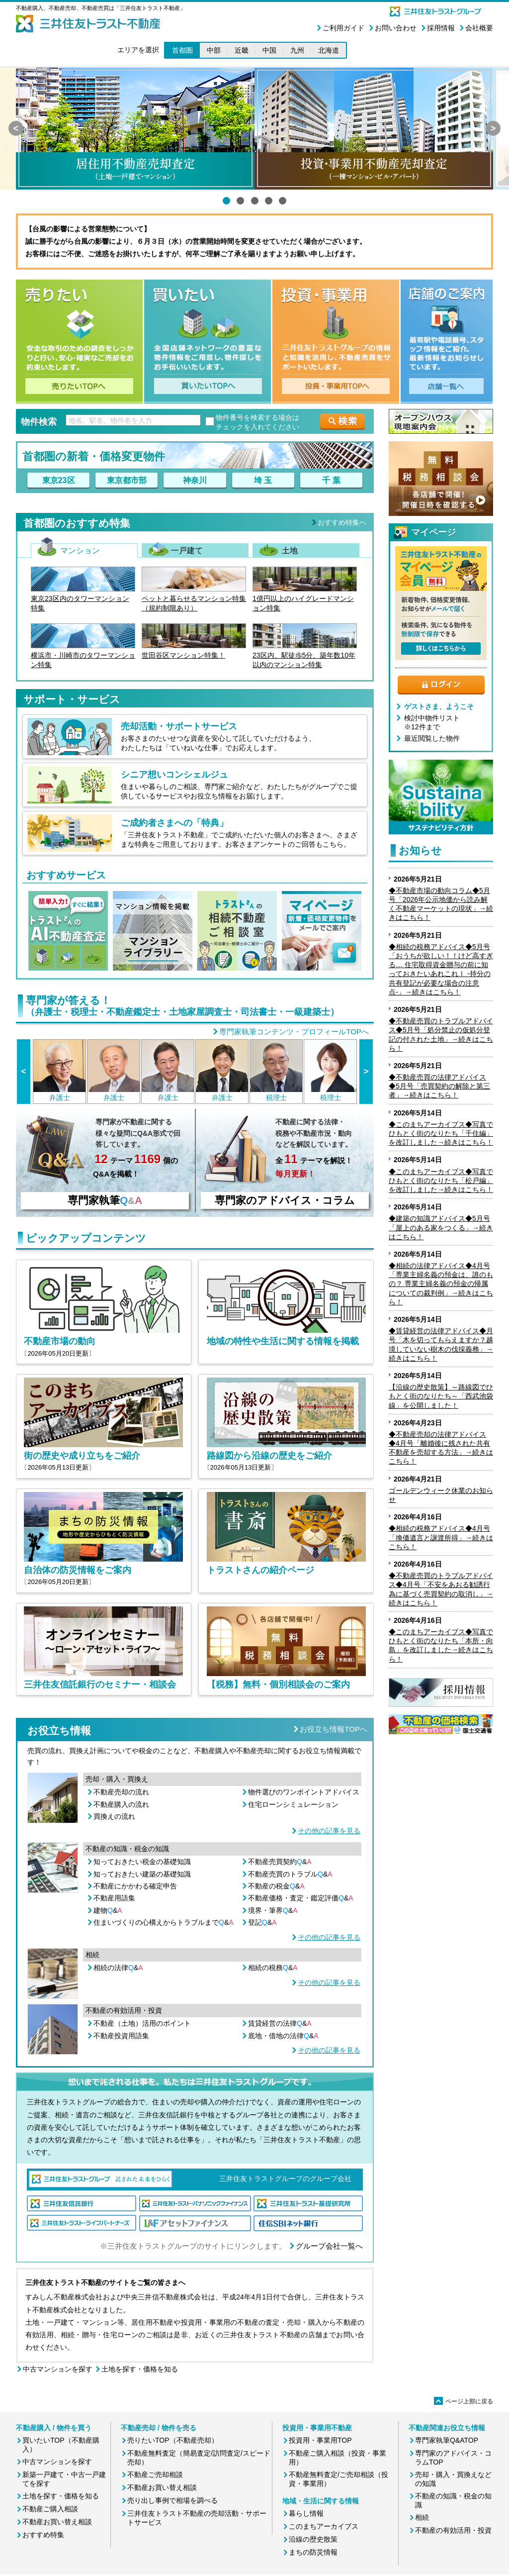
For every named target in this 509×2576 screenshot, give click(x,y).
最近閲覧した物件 (432, 738)
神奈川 (195, 480)
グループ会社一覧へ (329, 2246)
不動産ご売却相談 (155, 2474)
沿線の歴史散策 (313, 2539)
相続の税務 (273, 1968)
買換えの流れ (114, 1816)
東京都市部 (127, 480)
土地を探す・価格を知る (139, 2369)
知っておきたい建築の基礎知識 (142, 1874)
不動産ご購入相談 (50, 2509)
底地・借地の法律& (283, 2036)
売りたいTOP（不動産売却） (172, 2440)
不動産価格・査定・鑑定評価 (300, 1898)
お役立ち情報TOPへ (333, 1729)
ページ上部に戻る (463, 2401)
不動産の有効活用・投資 (453, 2530)
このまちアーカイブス (323, 2526)
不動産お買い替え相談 (57, 2522)
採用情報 (441, 28)
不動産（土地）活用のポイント (142, 2023)
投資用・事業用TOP (320, 2440)
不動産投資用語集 (121, 2036)
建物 (107, 1910)
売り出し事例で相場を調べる (172, 2500)
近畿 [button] (242, 50)
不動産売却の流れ (121, 1792)
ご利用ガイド (343, 28)
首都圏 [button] (182, 50)
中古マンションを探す (57, 2369)
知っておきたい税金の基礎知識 (142, 1862)
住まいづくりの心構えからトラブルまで (163, 1922)
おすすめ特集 (43, 2535)
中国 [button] (269, 50)
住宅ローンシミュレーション (293, 1804)
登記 (262, 1922)
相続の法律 (118, 1968)
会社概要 (479, 28)
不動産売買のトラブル (290, 1874)
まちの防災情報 (313, 2552)
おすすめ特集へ (342, 522)
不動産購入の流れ (121, 1804)
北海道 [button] (328, 50)
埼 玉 (263, 480)
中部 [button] (214, 50)
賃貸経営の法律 (280, 2023)
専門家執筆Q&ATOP (446, 2440)
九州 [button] (297, 50)
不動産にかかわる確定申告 (135, 1886)
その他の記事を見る (329, 1831)
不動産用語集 (114, 1898)
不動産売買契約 (280, 1862)
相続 (422, 2517)
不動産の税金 (276, 1886)
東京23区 (58, 480)
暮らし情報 (306, 2513)
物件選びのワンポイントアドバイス (303, 1792)
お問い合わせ (396, 28)
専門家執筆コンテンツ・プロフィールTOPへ (294, 1031)
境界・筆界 (273, 1910)
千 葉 (331, 480)
